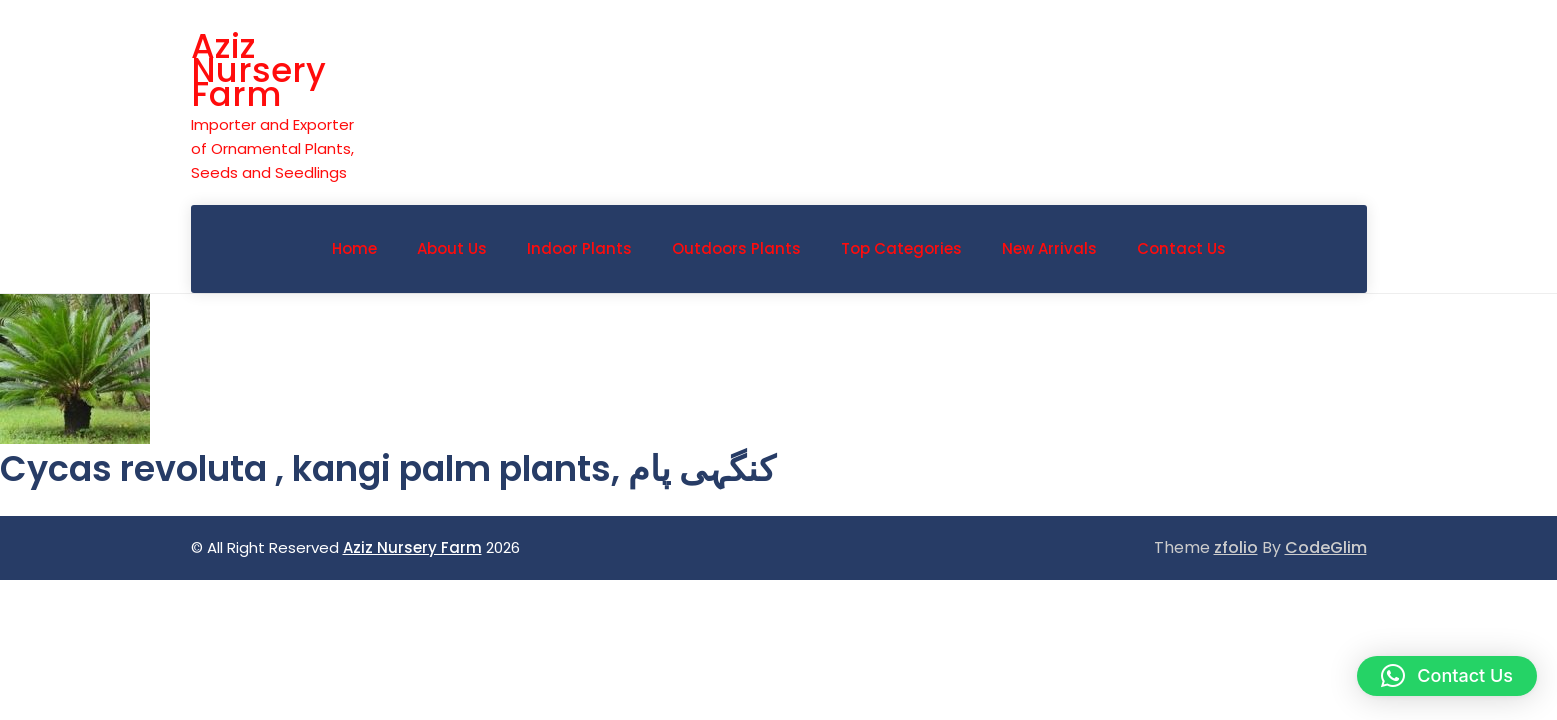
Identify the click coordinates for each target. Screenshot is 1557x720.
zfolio (1236, 547)
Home (354, 248)
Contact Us (1181, 248)
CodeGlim (1326, 547)
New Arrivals (1049, 248)
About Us (452, 248)
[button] (1447, 676)
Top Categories (901, 248)
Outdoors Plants (736, 248)
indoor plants (579, 248)
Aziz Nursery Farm (258, 70)
